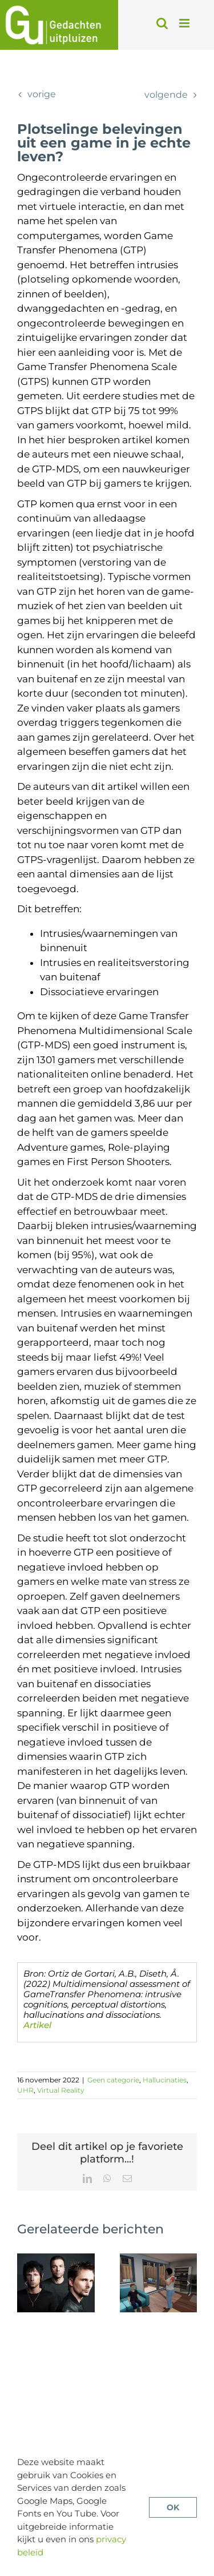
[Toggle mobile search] (162, 23)
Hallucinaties (165, 2080)
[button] (25, 2283)
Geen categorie (113, 2080)
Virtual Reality (60, 2090)
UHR (25, 2090)
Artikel (37, 2025)
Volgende (166, 94)
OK (173, 2507)
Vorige (41, 94)
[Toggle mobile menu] (185, 23)
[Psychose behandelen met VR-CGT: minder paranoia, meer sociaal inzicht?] (158, 2259)
